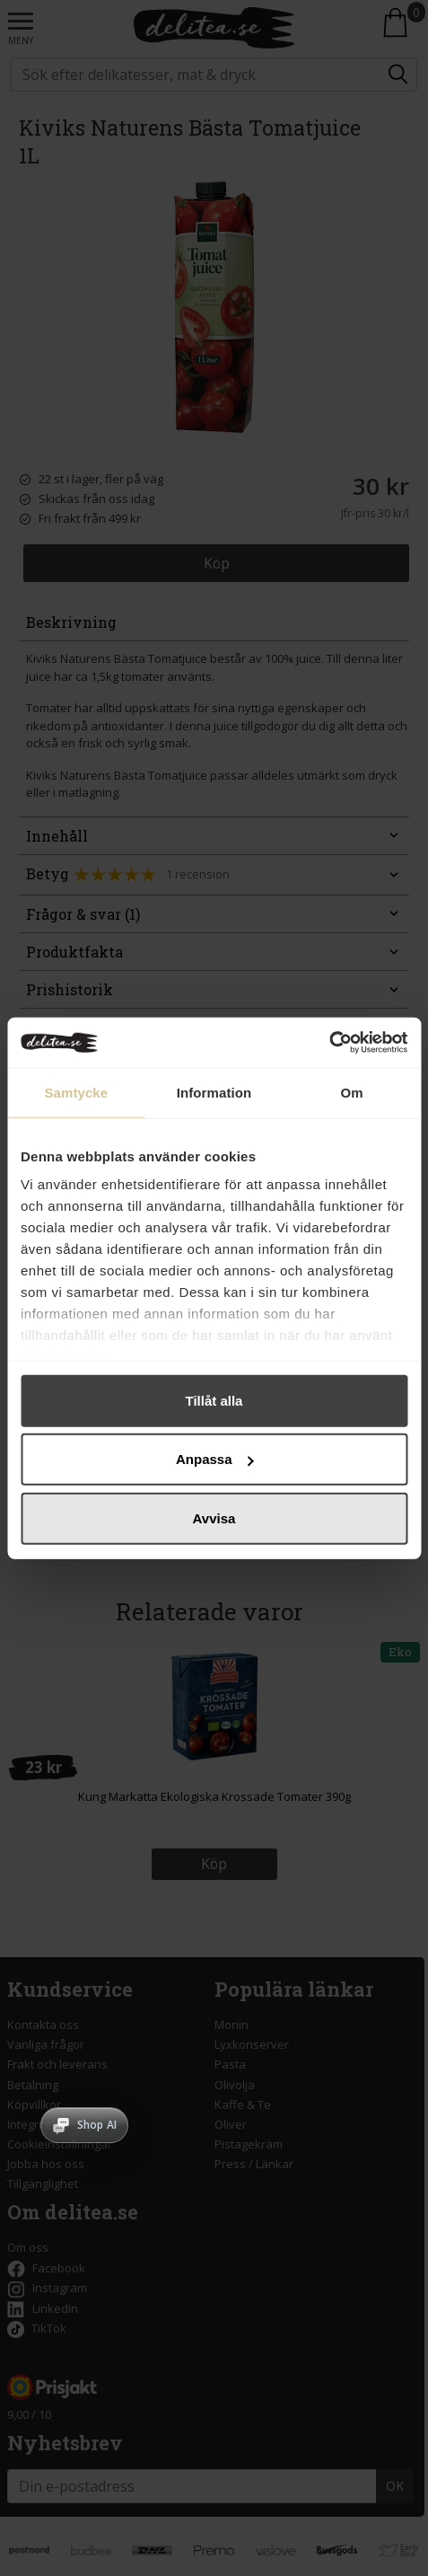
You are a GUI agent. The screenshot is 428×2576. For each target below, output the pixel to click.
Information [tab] (214, 1091)
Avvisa (214, 1517)
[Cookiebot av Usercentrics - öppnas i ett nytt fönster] (328, 1042)
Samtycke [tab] (76, 1091)
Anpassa (215, 1459)
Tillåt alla (214, 1399)
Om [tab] (352, 1091)
